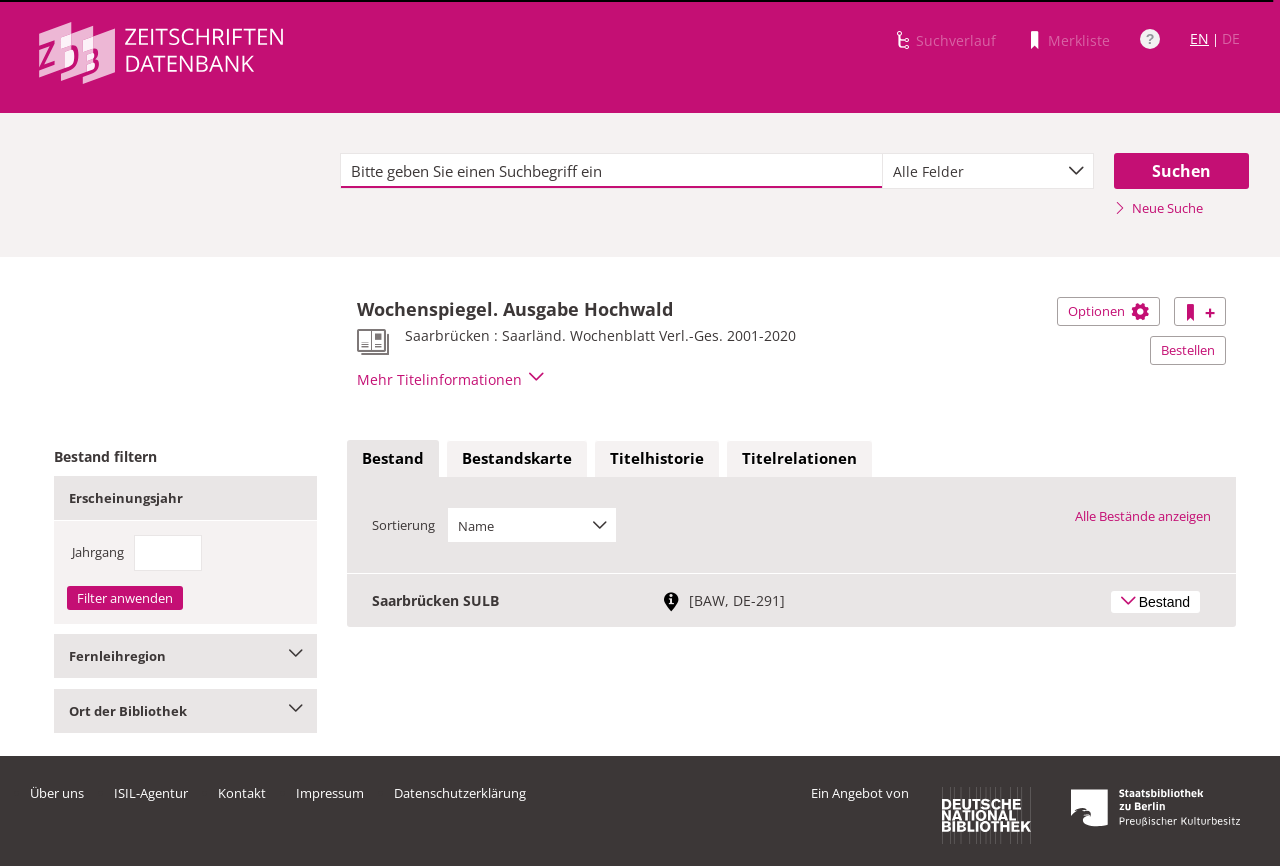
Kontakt (242, 793)
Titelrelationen (799, 458)
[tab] (393, 459)
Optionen (1108, 311)
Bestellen (1188, 350)
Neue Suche (1158, 208)
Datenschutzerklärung (460, 793)
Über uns (57, 793)
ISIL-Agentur (151, 793)
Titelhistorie (657, 458)
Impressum (330, 793)
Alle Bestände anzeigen (1143, 516)
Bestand (393, 458)
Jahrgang (98, 552)
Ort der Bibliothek (185, 711)
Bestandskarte (517, 458)
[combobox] (988, 171)
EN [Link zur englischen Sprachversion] (1199, 38)
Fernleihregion (185, 656)
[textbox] (611, 171)
